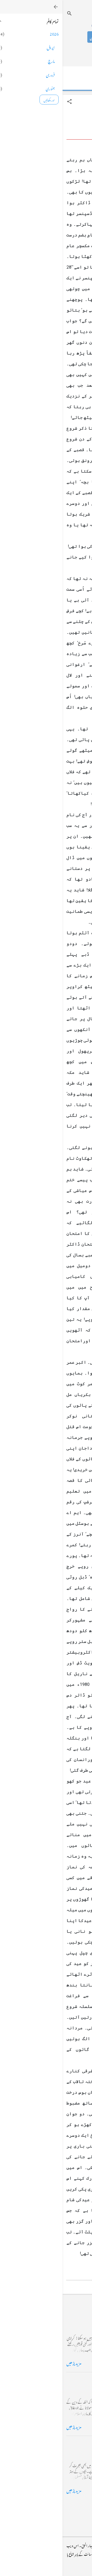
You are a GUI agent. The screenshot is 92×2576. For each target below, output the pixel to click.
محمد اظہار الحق (46, 21)
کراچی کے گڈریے (71, 2316)
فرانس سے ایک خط (71, 2443)
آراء (53, 50)
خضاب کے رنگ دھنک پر (66, 2379)
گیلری (39, 50)
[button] (7, 101)
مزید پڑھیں (11, 2362)
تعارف (60, 37)
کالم (46, 37)
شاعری (32, 37)
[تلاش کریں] (7, 13)
